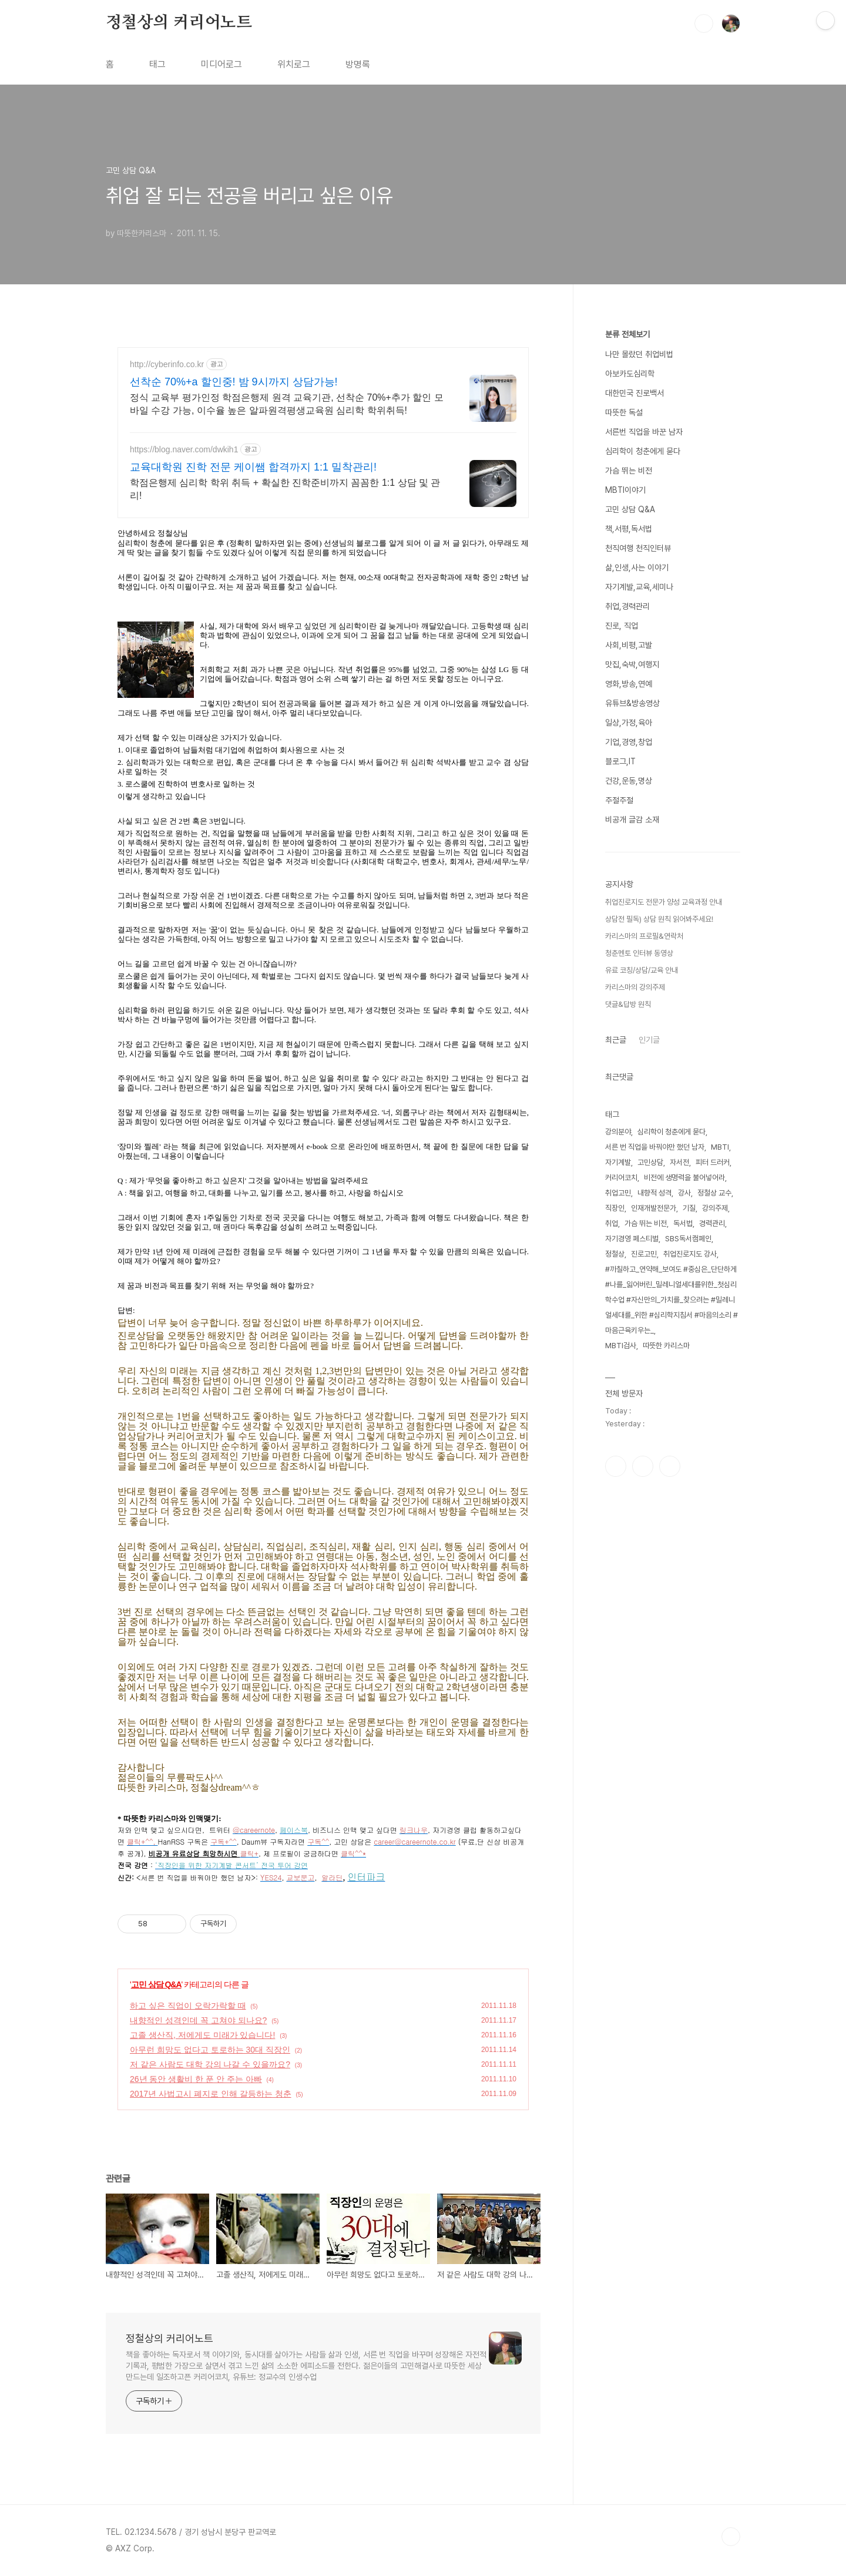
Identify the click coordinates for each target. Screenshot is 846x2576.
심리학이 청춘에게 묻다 (642, 451)
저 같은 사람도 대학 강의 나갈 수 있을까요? (210, 2064)
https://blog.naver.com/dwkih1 (184, 449)
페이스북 (615, 1466)
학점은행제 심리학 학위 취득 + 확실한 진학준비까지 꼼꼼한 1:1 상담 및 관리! (285, 489)
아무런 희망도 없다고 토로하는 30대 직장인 (210, 2049)
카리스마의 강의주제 (635, 987)
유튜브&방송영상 (632, 703)
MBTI (720, 1147)
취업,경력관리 (627, 606)
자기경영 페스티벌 (632, 1238)
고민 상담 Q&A (156, 1984)
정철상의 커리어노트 (179, 23)
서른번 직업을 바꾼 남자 (644, 431)
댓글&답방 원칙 (628, 1004)
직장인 (615, 1208)
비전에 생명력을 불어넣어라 (684, 1177)
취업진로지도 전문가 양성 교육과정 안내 (663, 902)
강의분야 (618, 1131)
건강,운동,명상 (628, 780)
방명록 (357, 64)
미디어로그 (221, 64)
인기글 (649, 1039)
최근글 (615, 1039)
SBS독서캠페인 (688, 1238)
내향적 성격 (654, 1192)
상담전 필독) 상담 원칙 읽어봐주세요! (659, 919)
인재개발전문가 (653, 1208)
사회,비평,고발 (628, 645)
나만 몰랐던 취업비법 (639, 354)
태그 (157, 64)
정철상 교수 (714, 1192)
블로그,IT (620, 761)
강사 (684, 1192)
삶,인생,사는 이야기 (637, 567)
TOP (730, 2536)
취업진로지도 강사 (690, 1254)
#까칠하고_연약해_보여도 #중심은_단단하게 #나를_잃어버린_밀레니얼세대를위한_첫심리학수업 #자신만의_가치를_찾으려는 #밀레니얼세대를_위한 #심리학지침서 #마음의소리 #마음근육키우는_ (671, 1300)
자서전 (679, 1162)
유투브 (669, 1466)
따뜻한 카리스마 (666, 1345)
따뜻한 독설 (624, 412)
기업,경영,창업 (628, 742)
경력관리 (712, 1223)
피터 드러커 (713, 1162)
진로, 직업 (621, 625)
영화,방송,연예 (628, 683)
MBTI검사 (620, 1345)
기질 (689, 1208)
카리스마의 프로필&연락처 (644, 936)
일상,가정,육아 (628, 722)
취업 (611, 1223)
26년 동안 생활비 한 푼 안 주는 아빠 (196, 2079)
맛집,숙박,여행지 (632, 664)
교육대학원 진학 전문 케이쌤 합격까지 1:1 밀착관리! (253, 467)
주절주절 (619, 800)
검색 (704, 23)
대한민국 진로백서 (634, 393)
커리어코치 (621, 1177)
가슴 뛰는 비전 (628, 470)
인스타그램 (642, 1466)
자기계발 (618, 1162)
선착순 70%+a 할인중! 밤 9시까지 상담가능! (234, 382)
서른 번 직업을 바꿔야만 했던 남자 (654, 1147)
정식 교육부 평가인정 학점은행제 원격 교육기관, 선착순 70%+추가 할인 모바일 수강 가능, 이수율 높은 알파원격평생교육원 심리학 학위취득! (287, 403)
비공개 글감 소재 (632, 819)
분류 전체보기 (627, 334)
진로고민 (644, 1254)
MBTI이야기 (625, 490)
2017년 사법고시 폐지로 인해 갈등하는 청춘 (210, 2093)
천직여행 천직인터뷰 (638, 548)
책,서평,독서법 (628, 528)
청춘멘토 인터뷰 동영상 (639, 953)
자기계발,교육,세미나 (639, 587)
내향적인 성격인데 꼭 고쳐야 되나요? (198, 2020)
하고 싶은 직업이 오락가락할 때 (188, 2005)
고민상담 (650, 1162)
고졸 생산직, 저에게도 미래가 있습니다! (202, 2035)
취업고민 (618, 1192)
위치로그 (293, 64)
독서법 (683, 1223)
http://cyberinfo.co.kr (167, 364)
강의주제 (715, 1208)
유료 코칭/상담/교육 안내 (641, 970)
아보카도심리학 (629, 373)
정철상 (615, 1254)
